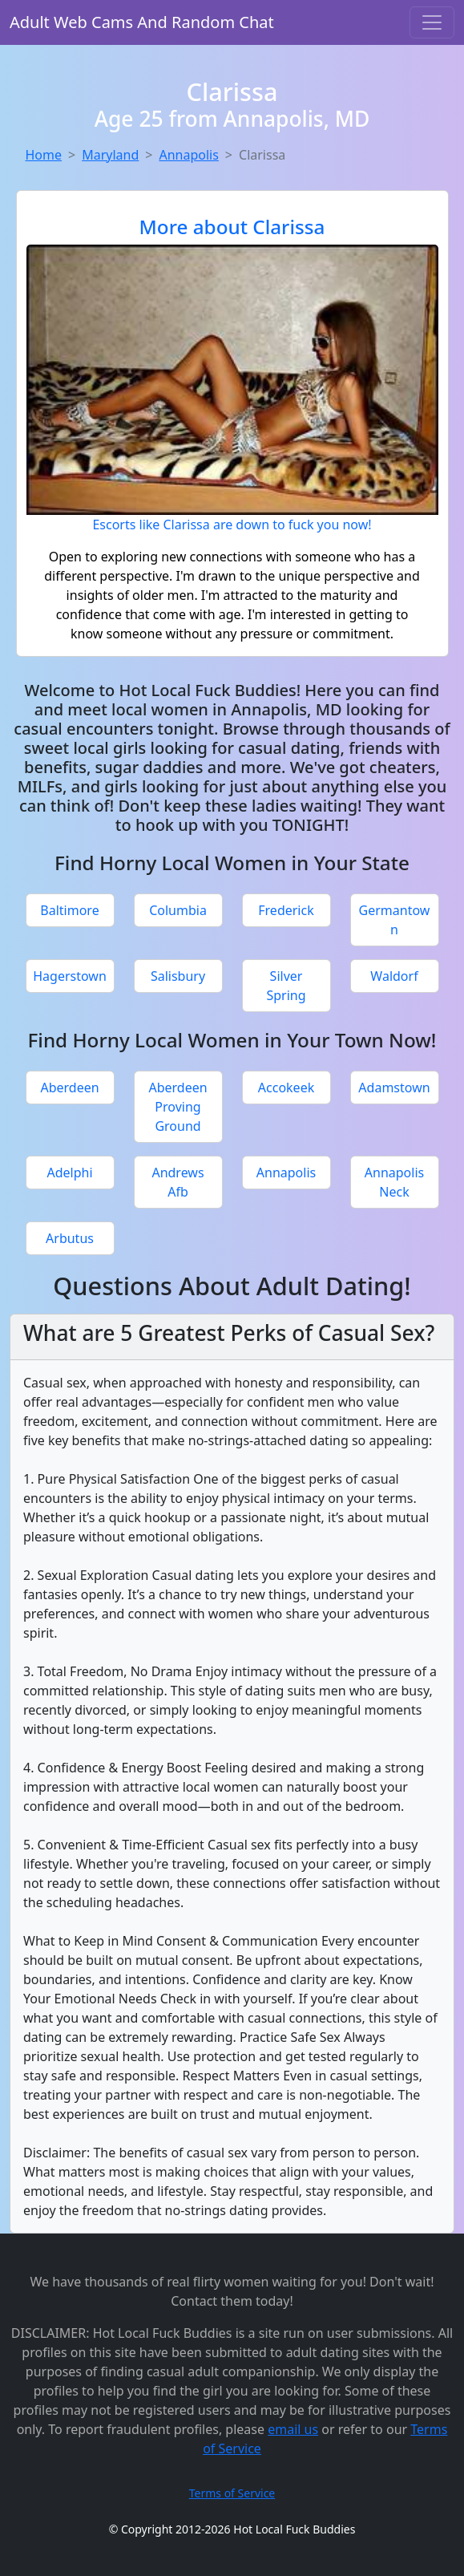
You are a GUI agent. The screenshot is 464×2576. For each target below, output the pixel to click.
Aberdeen (69, 1087)
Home (44, 155)
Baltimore (69, 910)
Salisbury (178, 976)
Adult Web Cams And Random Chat (142, 22)
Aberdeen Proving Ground (177, 1107)
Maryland (110, 155)
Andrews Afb (177, 1182)
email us (293, 2429)
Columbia (178, 910)
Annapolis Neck (394, 1182)
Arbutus (70, 1238)
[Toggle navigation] (432, 22)
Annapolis (188, 155)
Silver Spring (285, 985)
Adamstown (394, 1087)
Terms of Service (232, 2493)
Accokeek (286, 1087)
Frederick (285, 910)
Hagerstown (70, 976)
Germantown (394, 919)
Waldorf (394, 976)
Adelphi (69, 1172)
